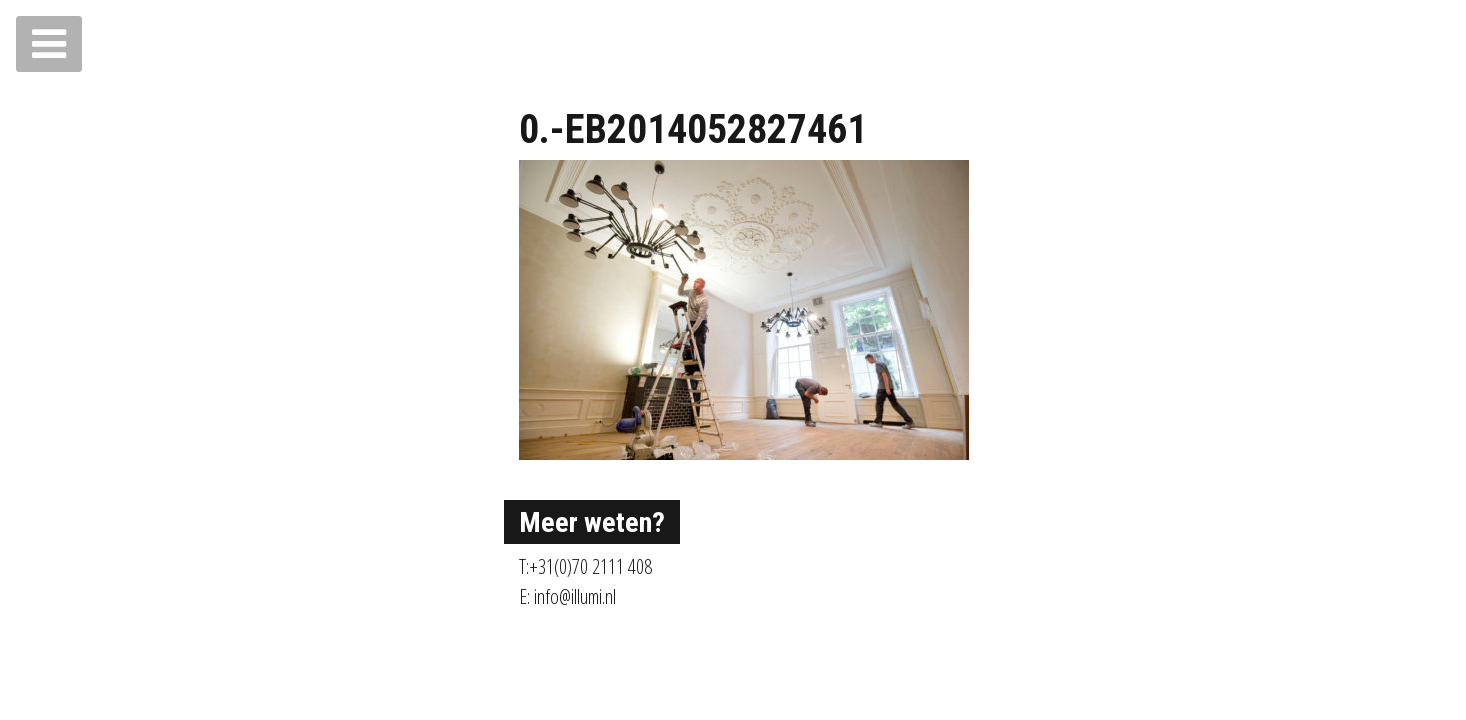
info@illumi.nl (575, 596)
